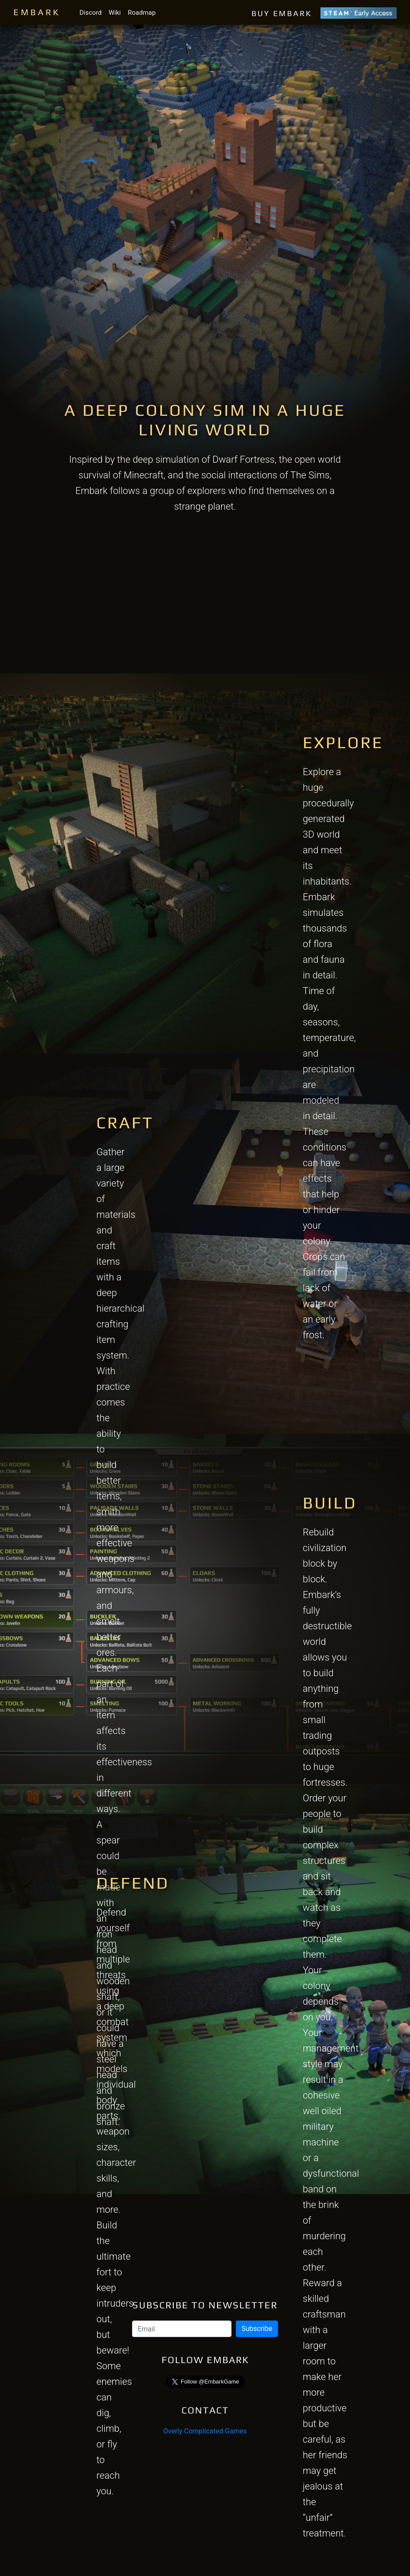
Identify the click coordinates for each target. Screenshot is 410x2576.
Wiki (115, 13)
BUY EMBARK (324, 13)
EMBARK (36, 12)
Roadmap (141, 13)
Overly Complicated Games (205, 2431)
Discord (90, 13)
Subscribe (256, 2328)
